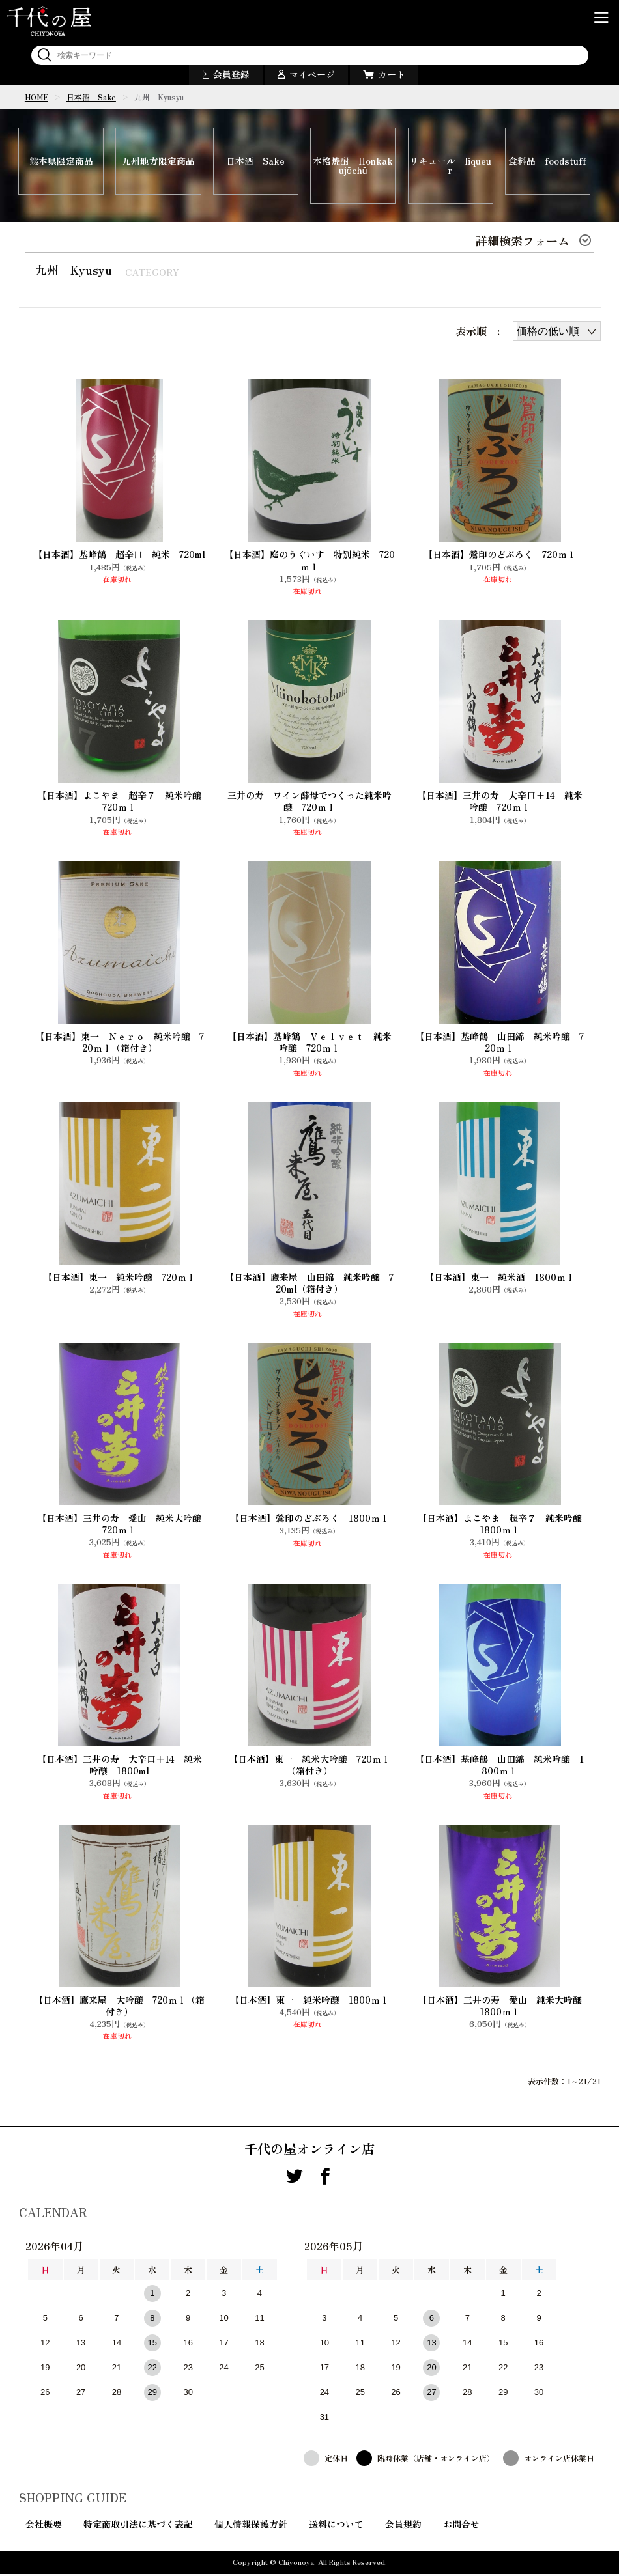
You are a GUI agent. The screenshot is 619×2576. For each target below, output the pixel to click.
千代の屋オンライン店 (309, 2150)
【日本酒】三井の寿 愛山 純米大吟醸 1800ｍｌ (502, 2007)
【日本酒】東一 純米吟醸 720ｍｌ (119, 1279)
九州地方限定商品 (158, 162)
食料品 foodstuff (547, 162)
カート (391, 74)
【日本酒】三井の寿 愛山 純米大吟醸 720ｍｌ (121, 1525)
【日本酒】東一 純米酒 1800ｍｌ (500, 1279)
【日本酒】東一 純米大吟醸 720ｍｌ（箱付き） (309, 1766)
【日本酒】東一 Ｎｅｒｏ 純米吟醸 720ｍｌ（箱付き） (119, 1044)
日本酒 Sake (91, 96)
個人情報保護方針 (250, 2525)
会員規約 (403, 2525)
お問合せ (461, 2525)
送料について (336, 2525)
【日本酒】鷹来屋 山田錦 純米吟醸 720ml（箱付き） (309, 1284)
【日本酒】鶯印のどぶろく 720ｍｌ (500, 556)
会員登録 (231, 74)
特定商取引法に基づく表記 (138, 2525)
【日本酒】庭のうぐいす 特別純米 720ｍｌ (309, 562)
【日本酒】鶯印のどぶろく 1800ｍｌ (309, 1520)
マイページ (312, 74)
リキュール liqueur (450, 167)
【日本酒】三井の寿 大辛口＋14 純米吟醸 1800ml (119, 1766)
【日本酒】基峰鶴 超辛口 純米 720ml (119, 556)
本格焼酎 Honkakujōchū (353, 167)
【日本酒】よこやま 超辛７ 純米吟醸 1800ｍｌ (502, 1525)
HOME (36, 96)
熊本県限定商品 (61, 162)
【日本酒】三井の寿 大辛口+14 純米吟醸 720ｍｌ (500, 803)
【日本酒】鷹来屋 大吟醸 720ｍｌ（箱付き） (119, 2007)
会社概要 (43, 2525)
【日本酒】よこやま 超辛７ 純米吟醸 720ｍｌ (121, 803)
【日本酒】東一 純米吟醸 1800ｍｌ (309, 2002)
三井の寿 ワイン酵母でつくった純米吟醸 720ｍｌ (309, 803)
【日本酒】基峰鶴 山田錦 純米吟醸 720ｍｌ (499, 1044)
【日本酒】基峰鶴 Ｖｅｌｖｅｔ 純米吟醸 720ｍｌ (309, 1044)
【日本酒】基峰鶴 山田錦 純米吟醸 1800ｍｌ (499, 1766)
